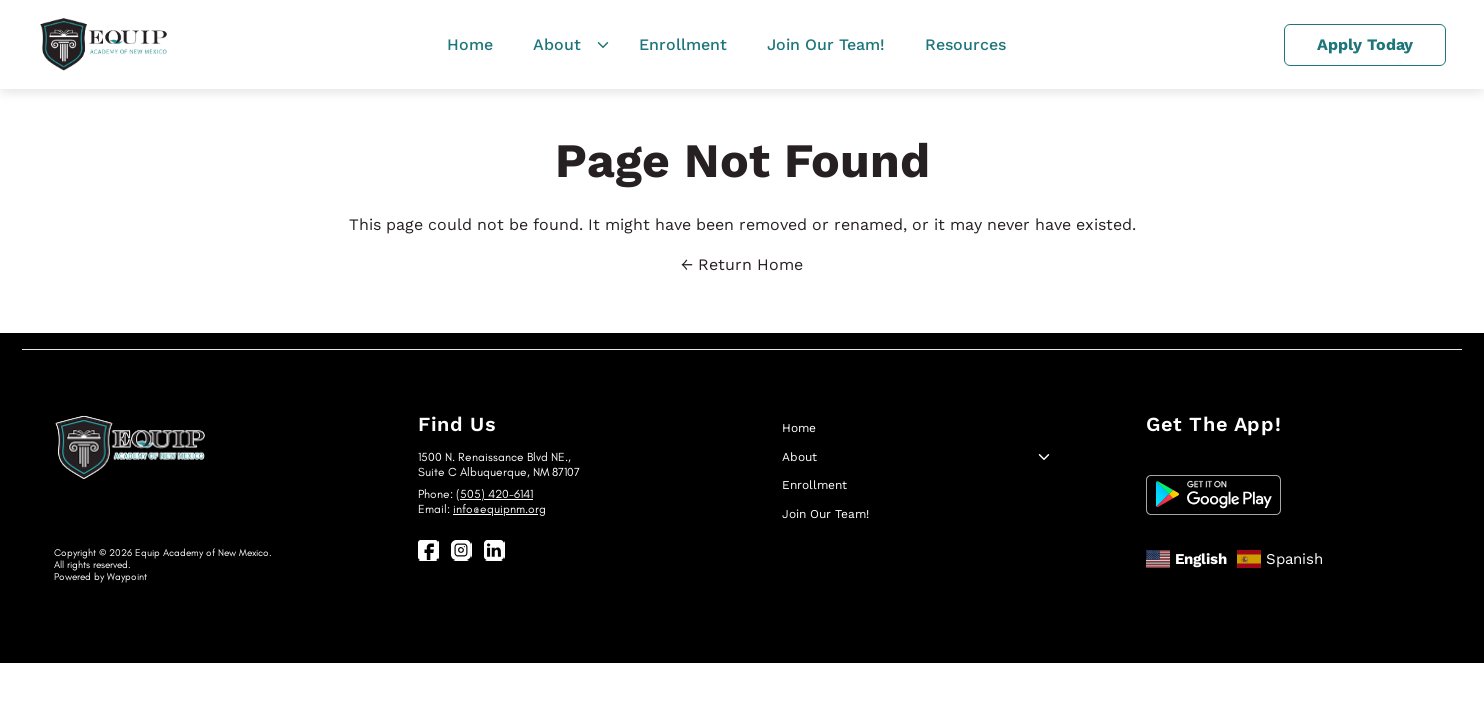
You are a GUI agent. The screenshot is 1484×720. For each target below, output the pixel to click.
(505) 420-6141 (494, 494)
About (557, 44)
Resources (965, 44)
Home (470, 44)
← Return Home (742, 264)
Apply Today (1365, 44)
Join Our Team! (826, 44)
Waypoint (127, 577)
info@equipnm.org (499, 509)
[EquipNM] (103, 44)
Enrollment (683, 44)
